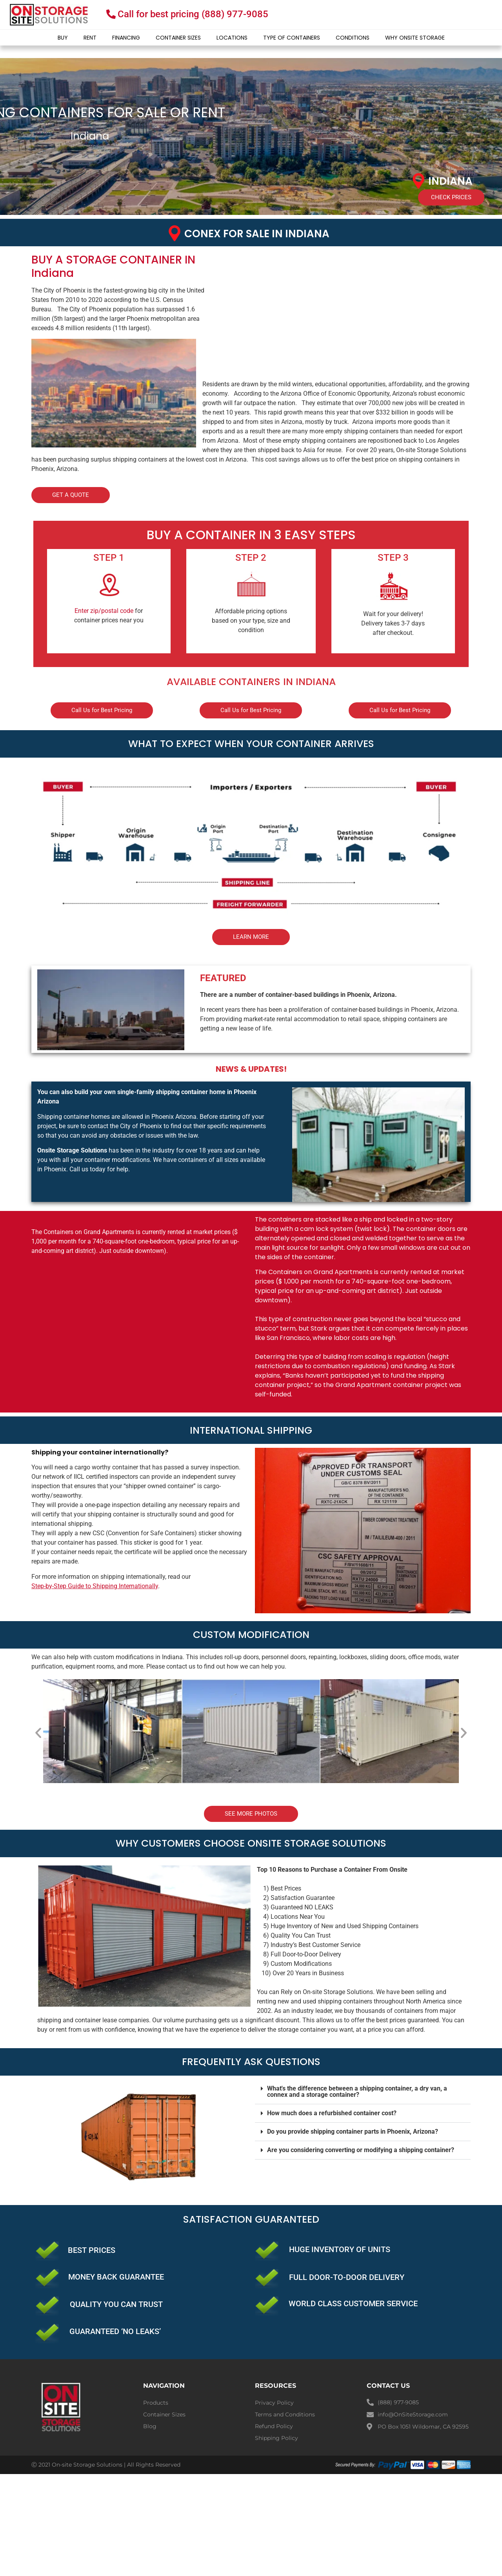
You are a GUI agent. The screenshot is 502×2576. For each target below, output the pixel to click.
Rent (90, 38)
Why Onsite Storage (415, 38)
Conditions (352, 38)
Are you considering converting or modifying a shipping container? (360, 2150)
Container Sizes (178, 38)
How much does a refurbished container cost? (332, 2113)
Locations (231, 38)
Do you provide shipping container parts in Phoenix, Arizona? (352, 2131)
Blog (149, 2426)
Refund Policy (274, 2426)
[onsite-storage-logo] (49, 14)
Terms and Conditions (285, 2414)
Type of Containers (291, 38)
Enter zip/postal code (104, 610)
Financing (126, 38)
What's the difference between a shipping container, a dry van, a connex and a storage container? (357, 2091)
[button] (38, 1733)
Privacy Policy (274, 2402)
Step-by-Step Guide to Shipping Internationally (94, 1586)
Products (155, 2402)
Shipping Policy (276, 2437)
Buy (63, 38)
